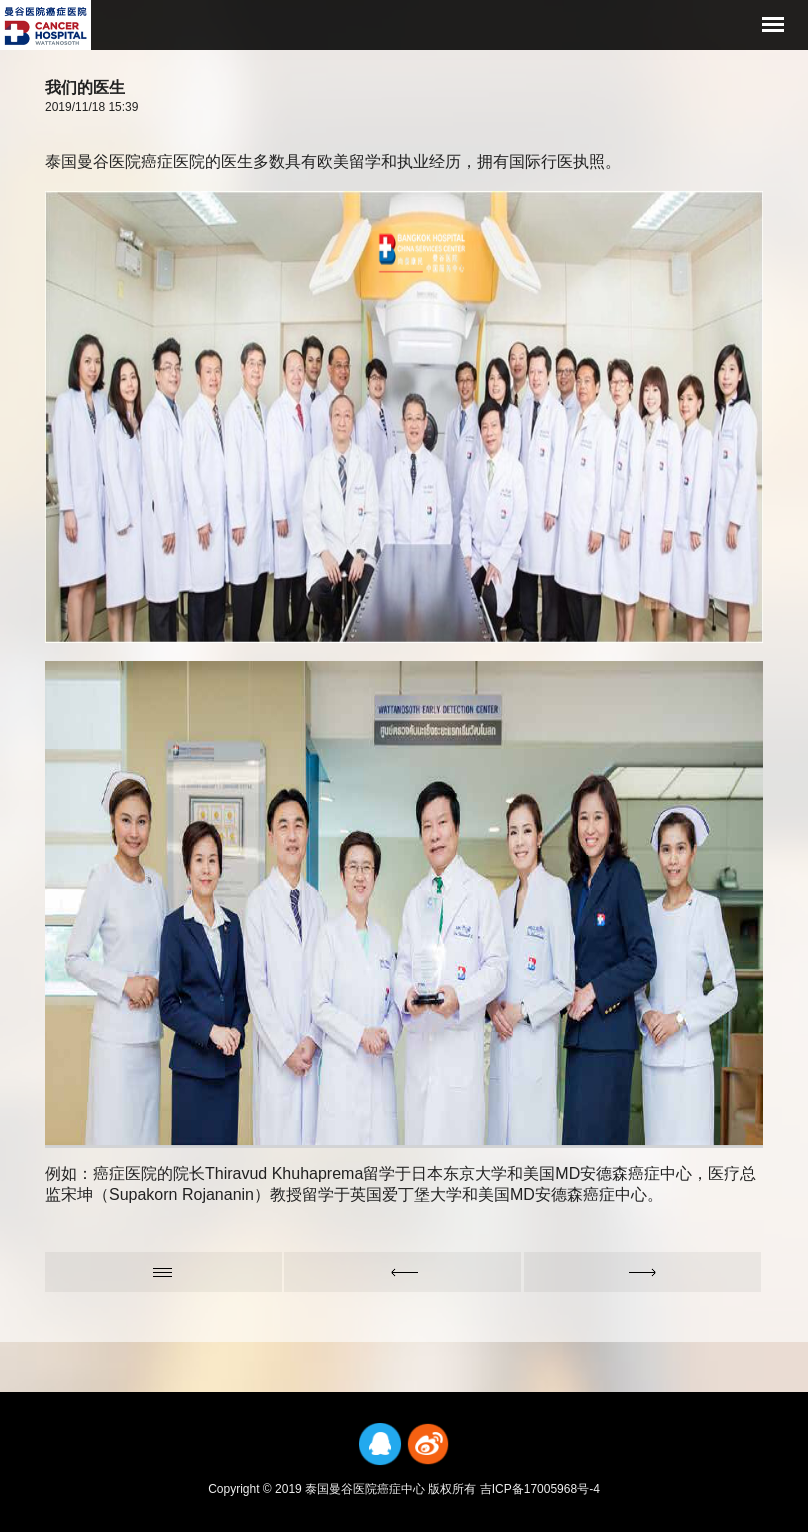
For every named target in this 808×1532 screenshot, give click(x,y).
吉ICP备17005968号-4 (540, 1489)
